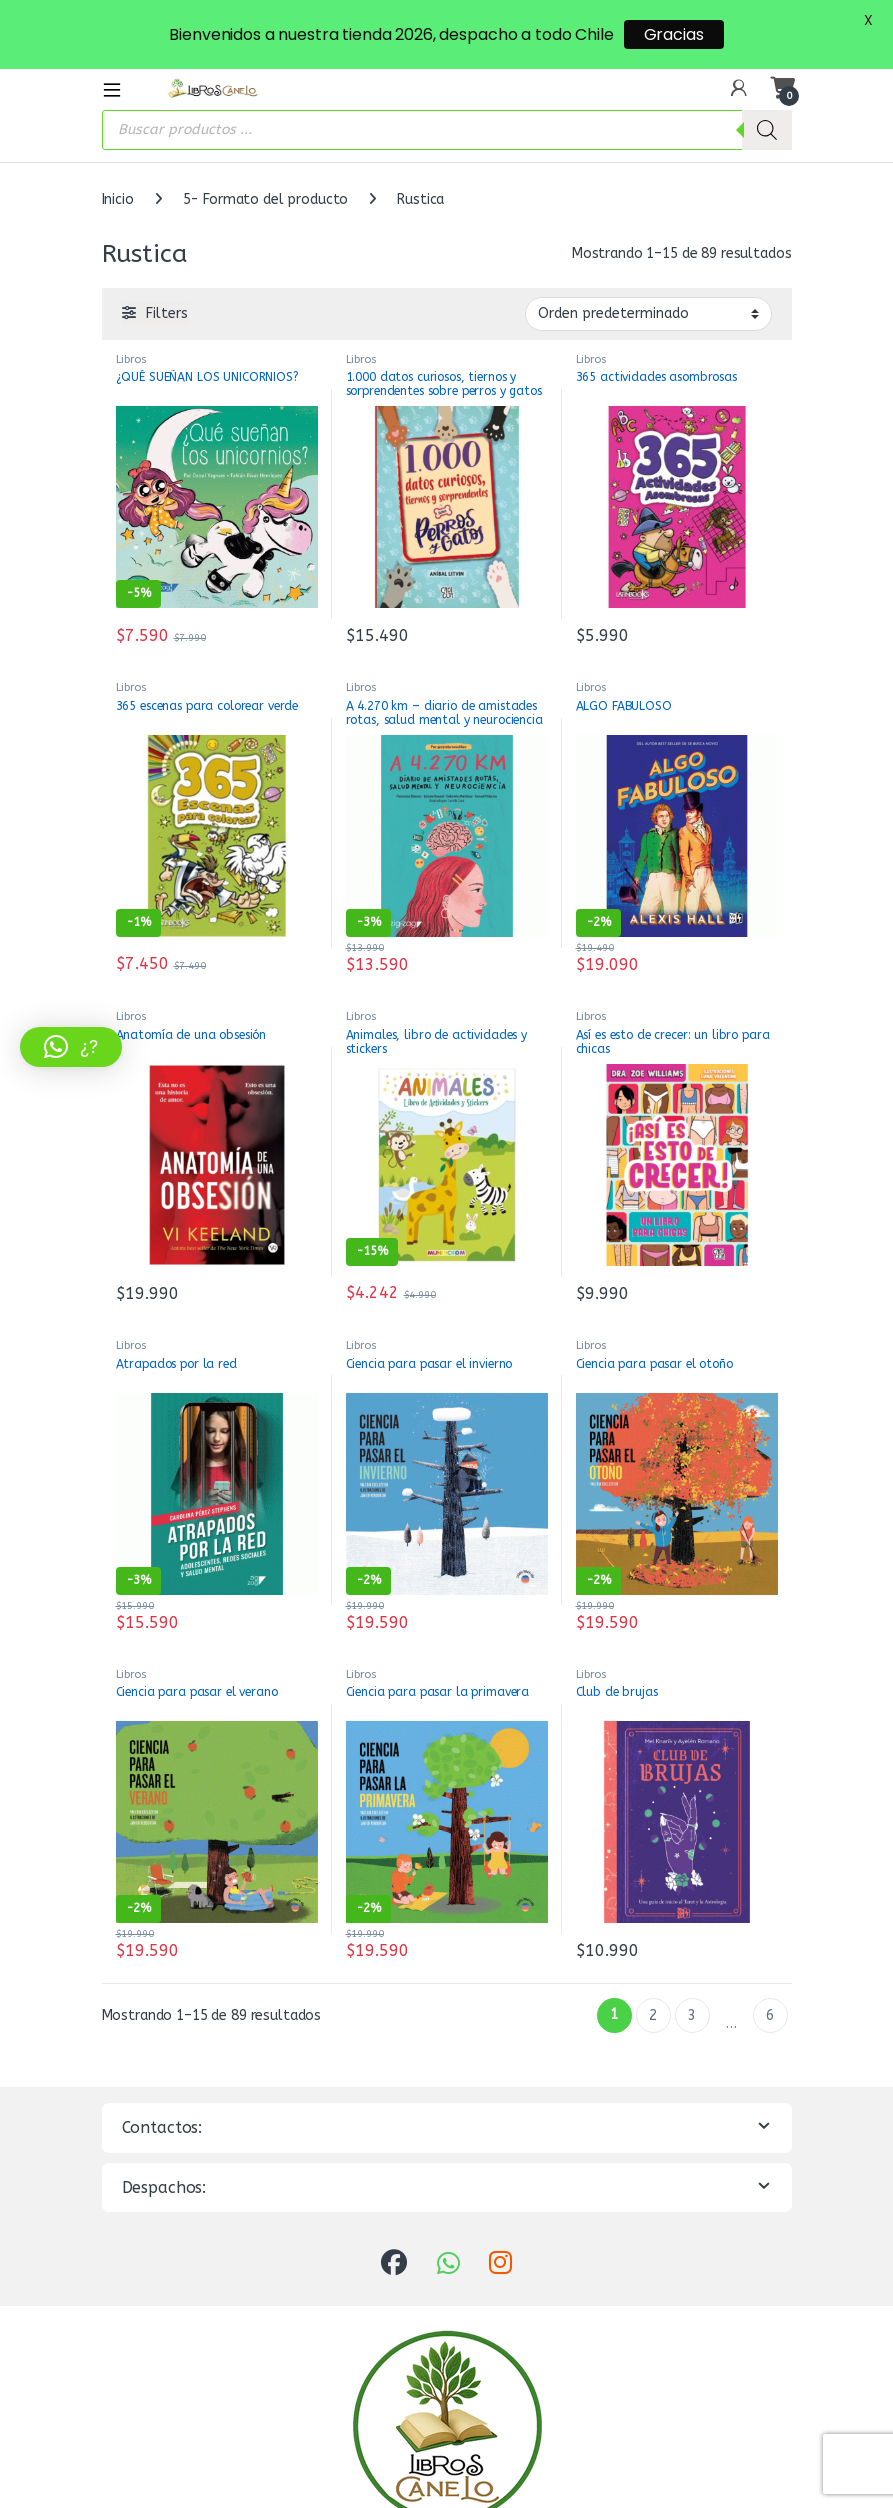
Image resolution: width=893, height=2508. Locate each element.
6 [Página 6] (770, 1971)
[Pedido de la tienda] (648, 269)
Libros (131, 314)
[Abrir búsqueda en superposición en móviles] (447, 85)
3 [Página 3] (692, 1971)
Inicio (118, 154)
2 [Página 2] (653, 1971)
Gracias (674, 34)
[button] (71, 1047)
